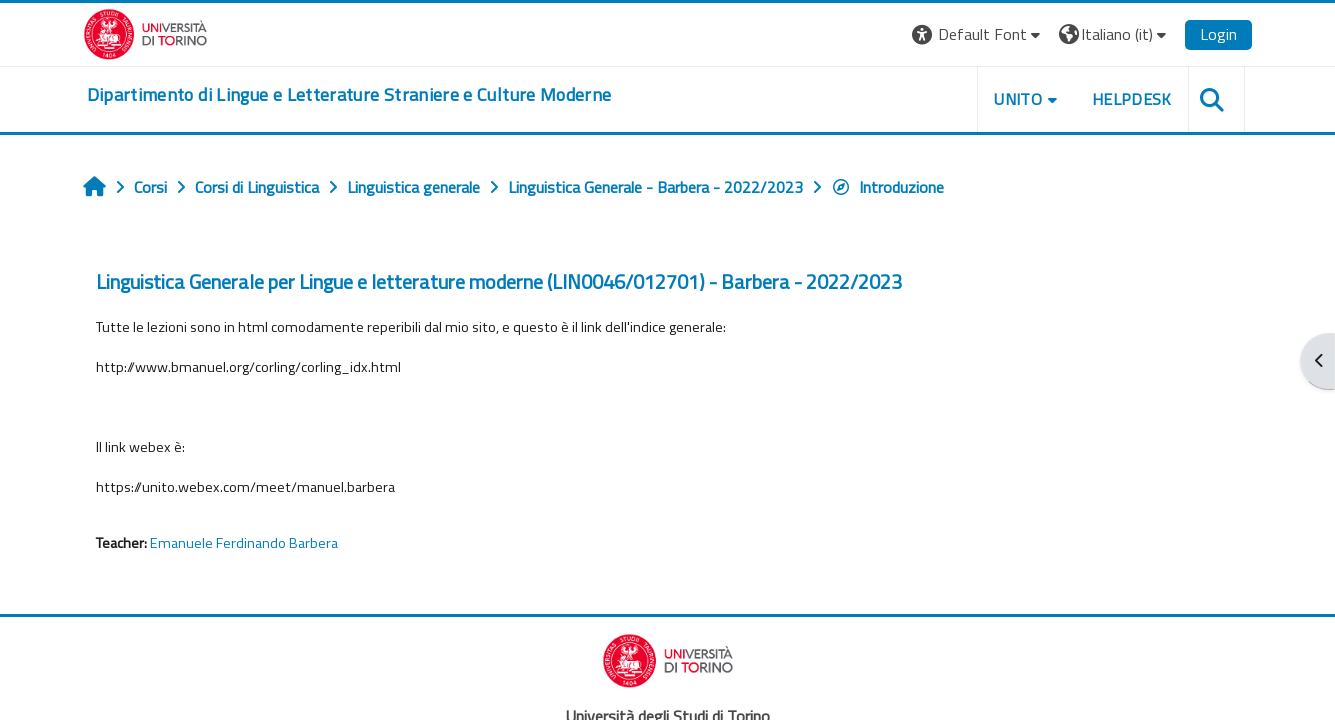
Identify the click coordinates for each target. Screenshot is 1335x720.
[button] (978, 34)
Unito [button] (1018, 99)
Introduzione (887, 187)
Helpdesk (1132, 99)
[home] (349, 95)
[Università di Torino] (145, 32)
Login (1218, 34)
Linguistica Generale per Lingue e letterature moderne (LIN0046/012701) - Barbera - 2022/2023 (499, 281)
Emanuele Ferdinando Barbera (244, 543)
